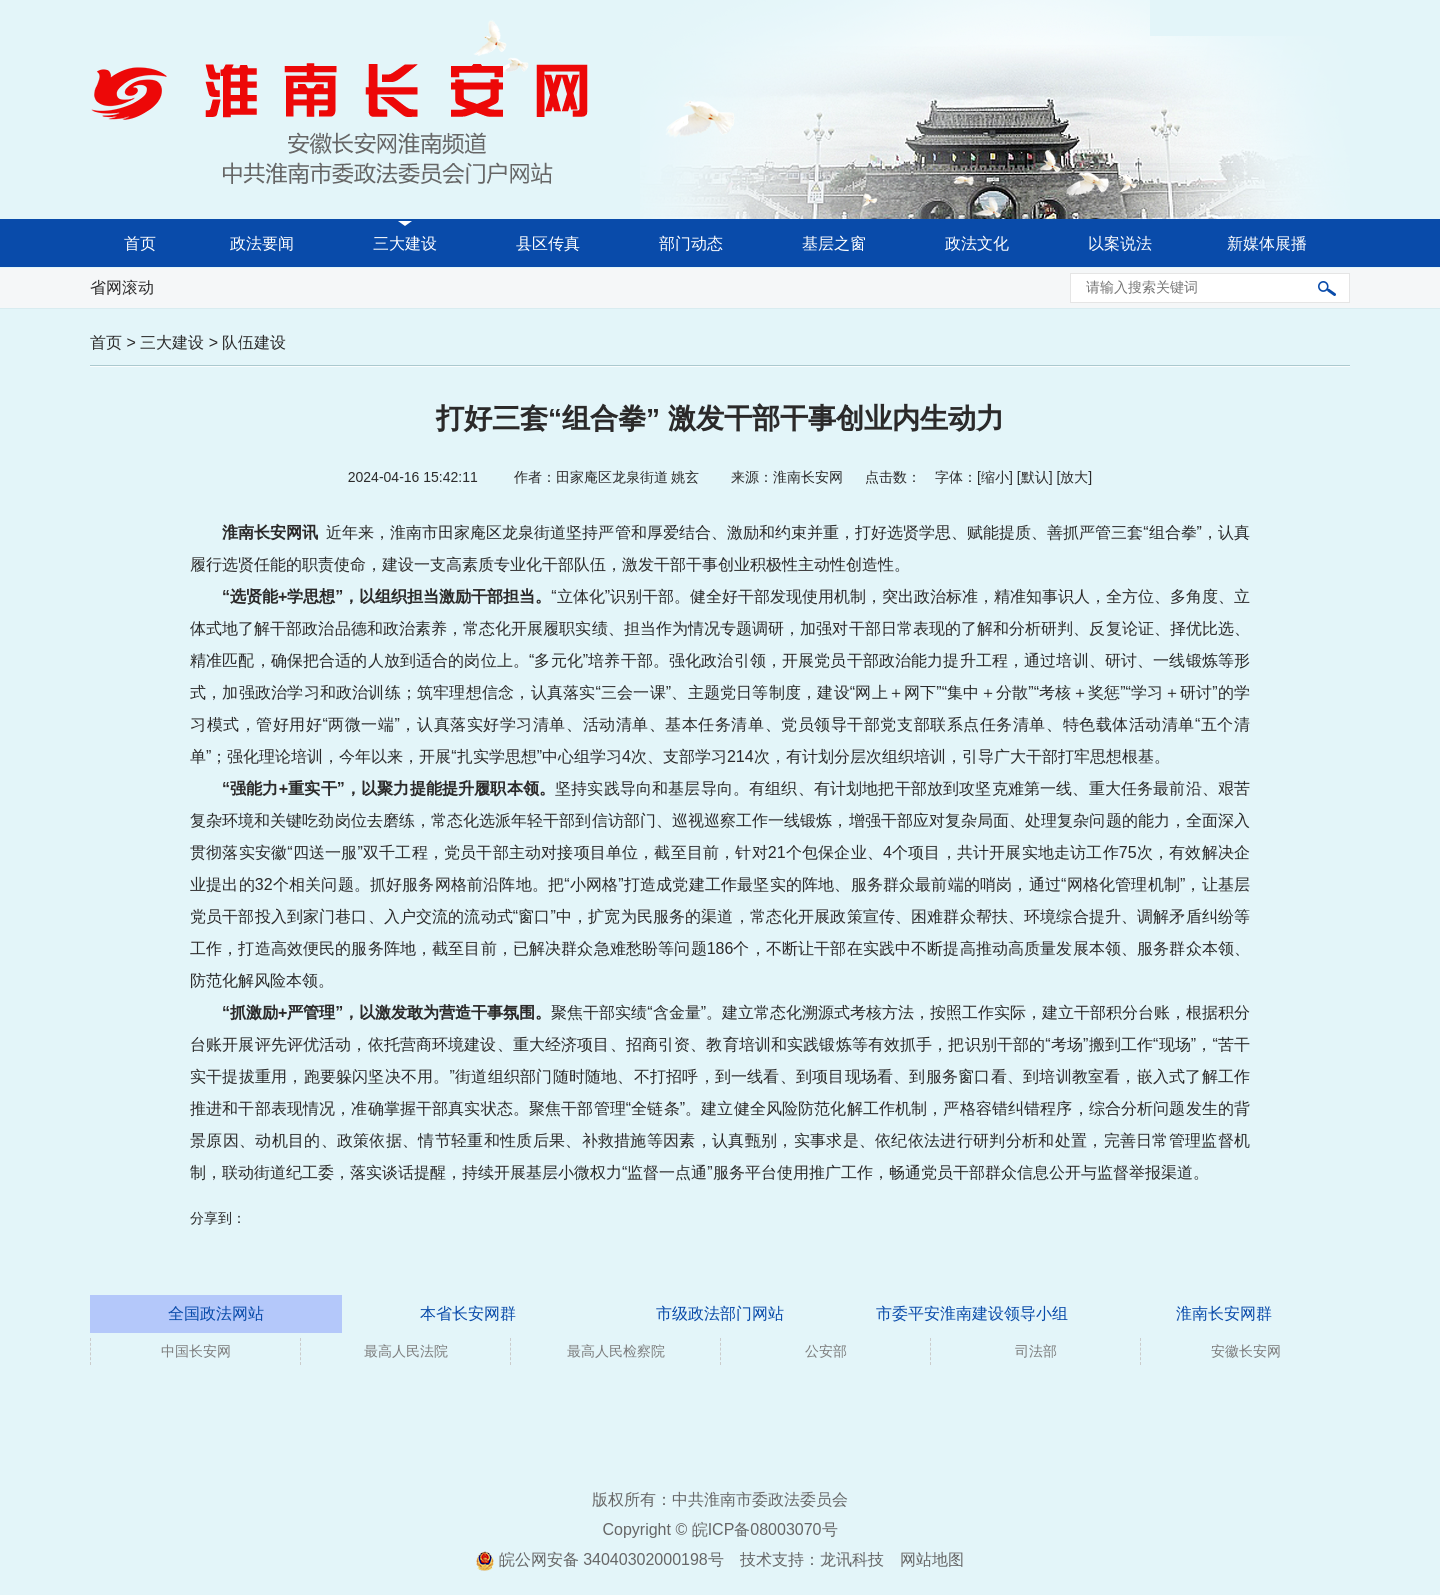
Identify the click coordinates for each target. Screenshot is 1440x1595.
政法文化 (977, 243)
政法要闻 (262, 243)
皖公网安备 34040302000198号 (599, 1559)
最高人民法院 (406, 1351)
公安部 (826, 1351)
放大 (1074, 477)
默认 (1035, 477)
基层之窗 (834, 243)
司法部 (1036, 1351)
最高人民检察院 (616, 1351)
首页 (140, 243)
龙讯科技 (852, 1559)
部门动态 (691, 243)
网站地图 (932, 1559)
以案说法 (1120, 243)
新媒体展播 (1267, 243)
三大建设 (405, 243)
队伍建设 (254, 342)
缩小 (995, 477)
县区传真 (548, 243)
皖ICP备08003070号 (765, 1529)
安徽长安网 (1246, 1351)
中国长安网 (196, 1351)
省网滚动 (122, 287)
